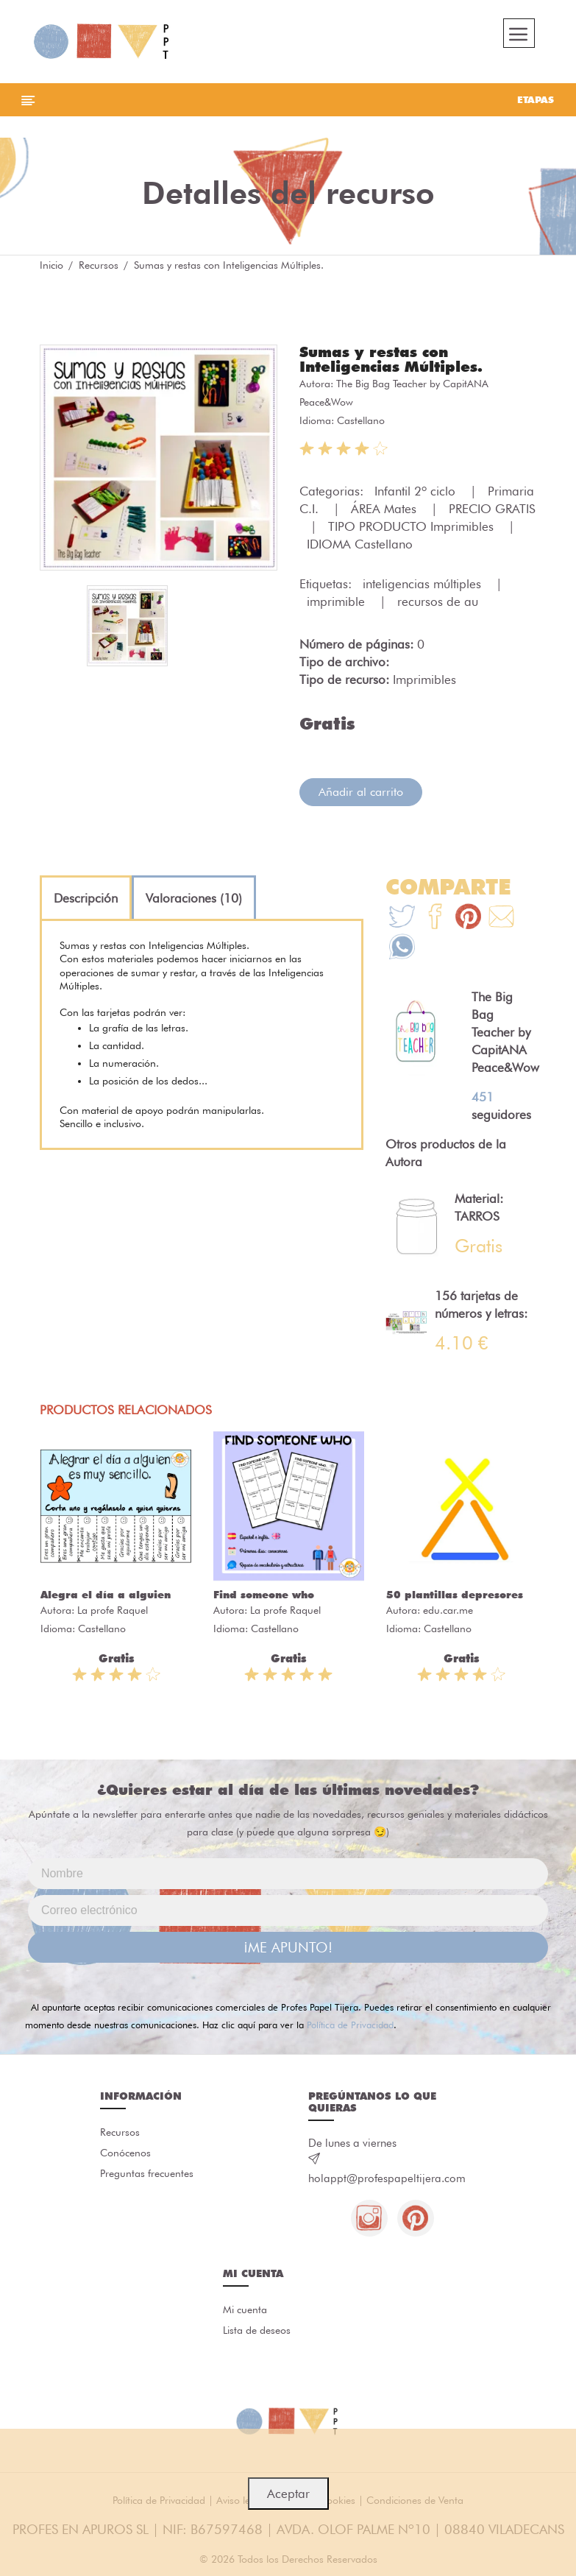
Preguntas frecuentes (146, 2173)
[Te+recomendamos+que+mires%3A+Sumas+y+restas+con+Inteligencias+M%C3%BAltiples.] (435, 918)
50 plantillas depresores (454, 1595)
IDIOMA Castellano (360, 544)
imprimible (338, 601)
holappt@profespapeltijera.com (387, 2178)
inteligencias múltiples (424, 583)
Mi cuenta (245, 2309)
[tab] (86, 898)
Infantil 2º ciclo (416, 491)
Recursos (98, 265)
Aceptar (288, 2493)
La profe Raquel (112, 1610)
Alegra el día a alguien (105, 1595)
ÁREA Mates (385, 508)
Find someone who (263, 1595)
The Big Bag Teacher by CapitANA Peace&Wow (505, 1032)
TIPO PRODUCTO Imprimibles (412, 526)
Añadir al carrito (361, 792)
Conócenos (125, 2153)
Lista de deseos (257, 2330)
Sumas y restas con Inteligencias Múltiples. (391, 359)
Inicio (51, 265)
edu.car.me (448, 1610)
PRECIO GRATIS (492, 508)
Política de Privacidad (350, 2024)
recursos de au (437, 601)
